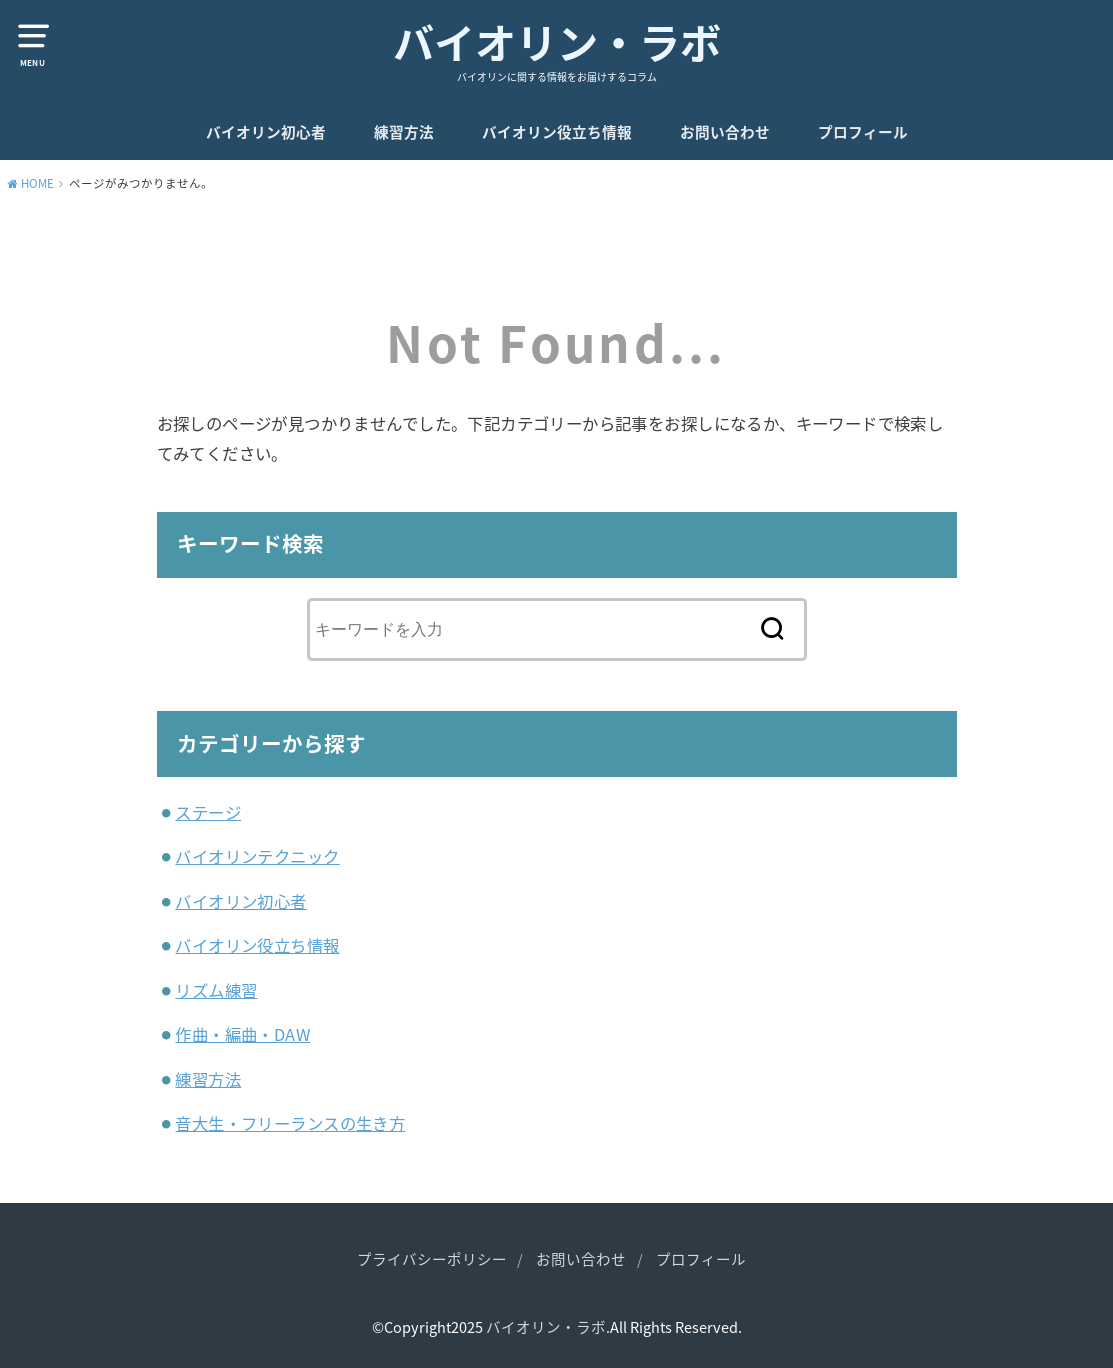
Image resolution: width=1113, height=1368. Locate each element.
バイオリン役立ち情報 (557, 132)
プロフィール (863, 132)
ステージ (208, 812)
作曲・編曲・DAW (242, 1034)
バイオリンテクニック (257, 856)
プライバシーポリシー (432, 1259)
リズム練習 (216, 990)
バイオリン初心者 (266, 132)
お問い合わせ (725, 132)
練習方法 (404, 132)
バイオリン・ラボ (557, 42)
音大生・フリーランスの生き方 (290, 1123)
